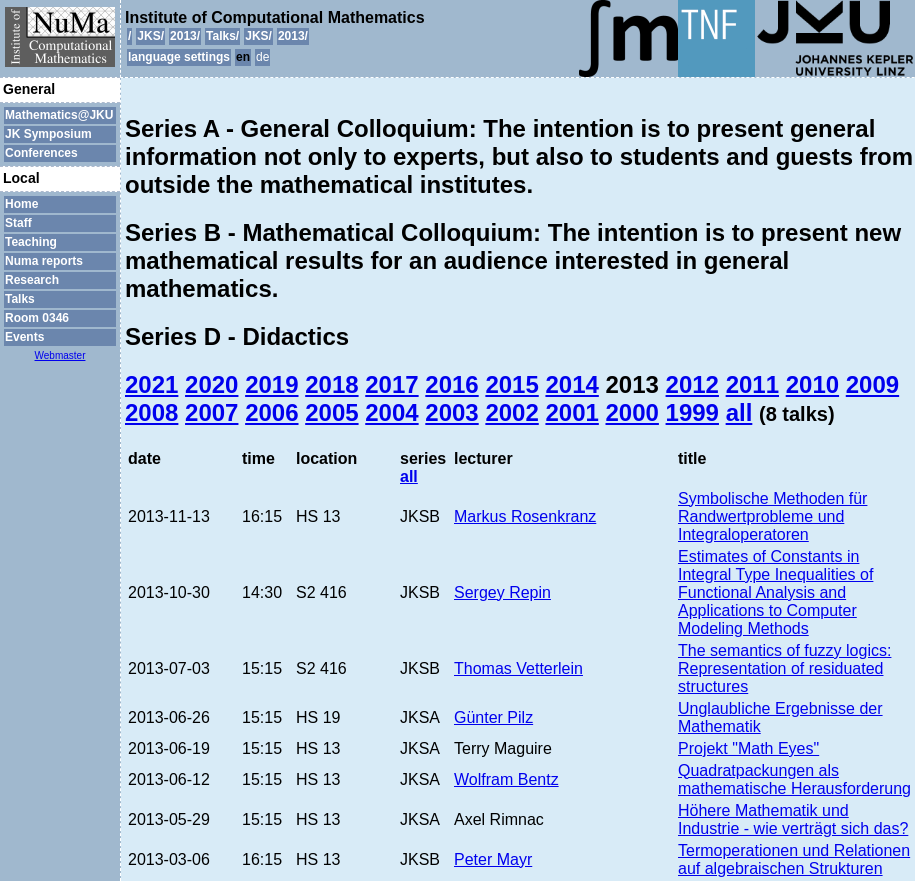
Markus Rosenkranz (525, 516)
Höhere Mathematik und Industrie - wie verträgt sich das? (793, 819)
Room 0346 (37, 318)
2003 (451, 412)
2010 (812, 384)
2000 (632, 412)
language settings (179, 57)
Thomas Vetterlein (518, 668)
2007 (211, 412)
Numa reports (44, 261)
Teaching (31, 242)
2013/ (185, 36)
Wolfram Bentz (506, 779)
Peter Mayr (493, 859)
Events (24, 337)
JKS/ (150, 36)
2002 (511, 412)
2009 (872, 384)
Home (21, 204)
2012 (692, 384)
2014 (571, 384)
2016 (451, 384)
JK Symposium (48, 134)
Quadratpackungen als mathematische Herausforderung (794, 779)
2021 (151, 384)
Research (32, 280)
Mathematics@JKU (59, 115)
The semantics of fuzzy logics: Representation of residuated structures (784, 668)
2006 (271, 412)
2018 (331, 384)
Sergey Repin (502, 592)
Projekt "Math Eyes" (748, 748)
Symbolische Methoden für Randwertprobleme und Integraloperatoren (772, 516)
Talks (20, 299)
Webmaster (60, 355)
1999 (692, 412)
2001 (571, 412)
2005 (331, 412)
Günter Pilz (493, 717)
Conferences (41, 153)
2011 (752, 384)
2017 (391, 384)
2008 (151, 412)
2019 (271, 384)
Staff (18, 223)
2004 (391, 412)
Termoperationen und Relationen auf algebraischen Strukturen (794, 859)
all (739, 412)
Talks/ (222, 36)
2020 (211, 384)
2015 (511, 384)
